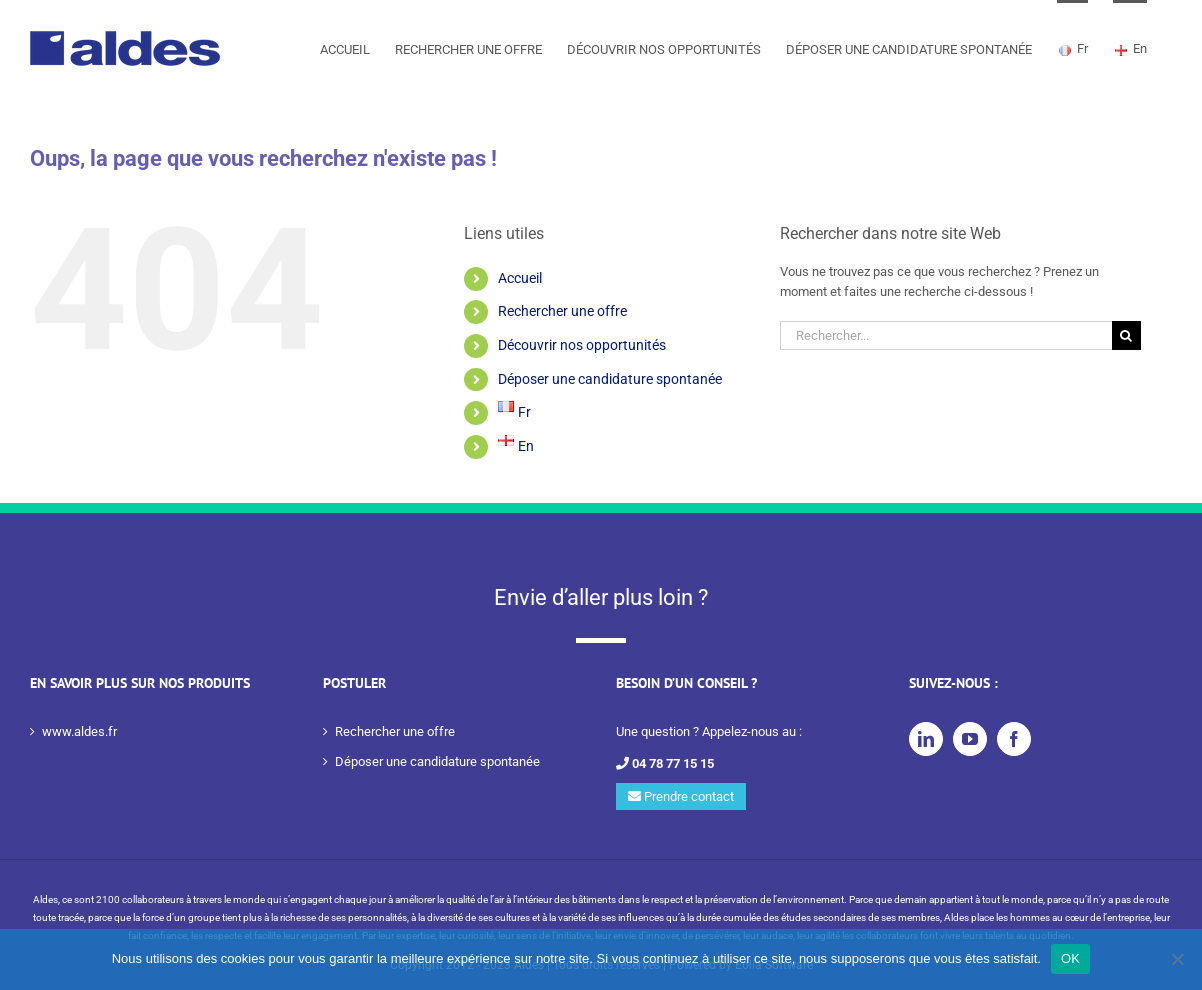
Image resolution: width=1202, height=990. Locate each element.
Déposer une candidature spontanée (610, 379)
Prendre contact (681, 796)
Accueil (520, 278)
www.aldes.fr (79, 731)
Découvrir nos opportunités (582, 345)
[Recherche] (1126, 335)
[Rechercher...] (946, 335)
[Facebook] (1014, 739)
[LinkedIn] (926, 739)
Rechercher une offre (562, 311)
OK (1070, 958)
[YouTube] (970, 739)
